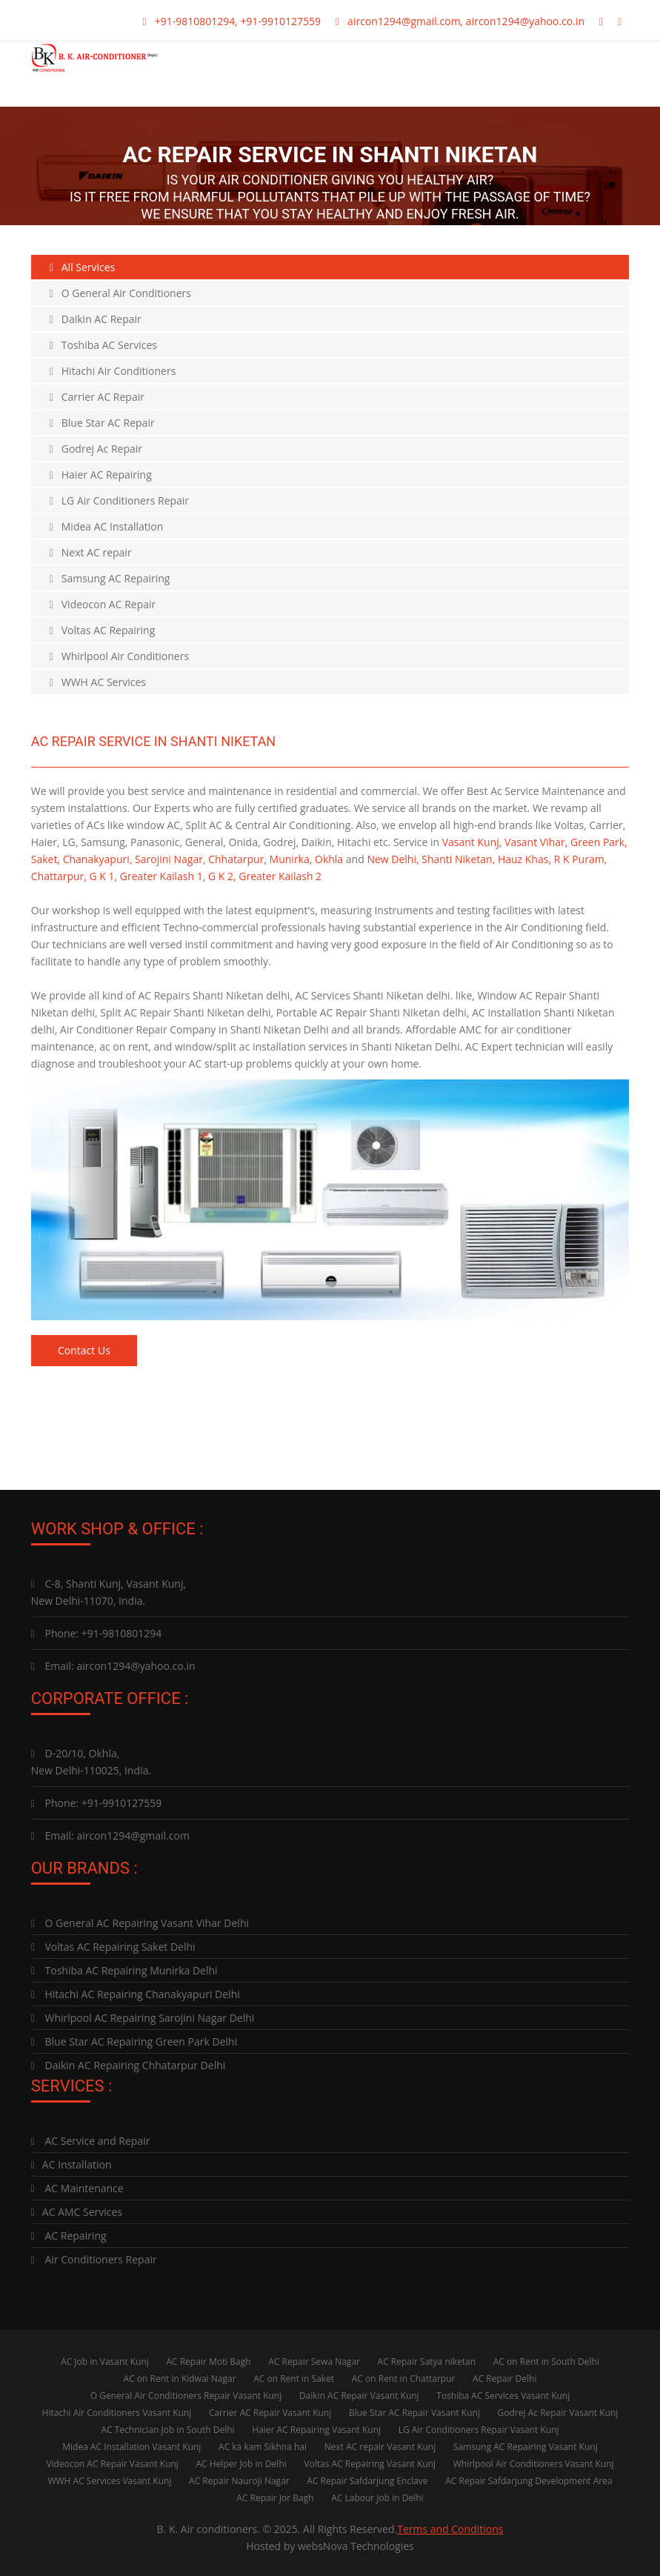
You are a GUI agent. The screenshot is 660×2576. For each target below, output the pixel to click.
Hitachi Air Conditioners (113, 371)
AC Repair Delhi (504, 2378)
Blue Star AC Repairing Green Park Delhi (134, 2041)
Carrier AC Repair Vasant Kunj (270, 2412)
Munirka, (291, 859)
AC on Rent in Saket (293, 2378)
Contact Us (85, 1350)
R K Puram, (580, 859)
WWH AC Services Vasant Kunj (109, 2480)
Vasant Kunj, (472, 842)
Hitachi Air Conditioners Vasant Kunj (117, 2412)
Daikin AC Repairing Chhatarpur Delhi (128, 2064)
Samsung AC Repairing (110, 578)
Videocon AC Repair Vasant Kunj (112, 2463)
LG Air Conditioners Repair (119, 500)
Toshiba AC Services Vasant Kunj (503, 2395)
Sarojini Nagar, (170, 859)
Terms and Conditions (450, 2528)
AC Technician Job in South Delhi (167, 2429)
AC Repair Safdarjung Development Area (528, 2480)
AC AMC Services (76, 2211)
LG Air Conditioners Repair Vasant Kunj (479, 2429)
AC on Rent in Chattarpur (404, 2378)
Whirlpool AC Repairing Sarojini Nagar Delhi (143, 2017)
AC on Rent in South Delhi (546, 2360)
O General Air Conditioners (120, 293)
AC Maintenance (77, 2187)
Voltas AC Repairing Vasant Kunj (370, 2463)
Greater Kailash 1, (162, 876)
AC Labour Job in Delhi (377, 2497)
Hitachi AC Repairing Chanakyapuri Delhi (135, 1993)
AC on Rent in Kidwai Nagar (180, 2378)
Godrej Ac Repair (96, 449)
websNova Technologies (356, 2545)
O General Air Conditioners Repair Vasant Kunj (186, 2395)
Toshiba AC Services (103, 345)
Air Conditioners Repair (94, 2258)
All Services (83, 267)
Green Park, (598, 842)
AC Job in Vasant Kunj (105, 2360)
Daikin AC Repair (95, 319)
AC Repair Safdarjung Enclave (367, 2480)
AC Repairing (69, 2235)
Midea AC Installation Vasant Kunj (131, 2446)
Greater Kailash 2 (280, 876)
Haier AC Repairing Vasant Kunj (316, 2429)
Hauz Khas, (524, 859)
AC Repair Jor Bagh (274, 2497)
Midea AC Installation (107, 526)
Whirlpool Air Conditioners (119, 656)
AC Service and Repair (90, 2140)
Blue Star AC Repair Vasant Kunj (414, 2412)
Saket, (45, 859)
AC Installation (71, 2164)
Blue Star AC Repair (102, 423)
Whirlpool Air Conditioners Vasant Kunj (533, 2463)
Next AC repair (91, 552)
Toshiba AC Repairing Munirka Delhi (124, 1970)
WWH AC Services (98, 682)
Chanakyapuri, (98, 859)
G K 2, (222, 876)
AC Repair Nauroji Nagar (239, 2480)
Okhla (329, 859)
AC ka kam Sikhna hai (263, 2446)
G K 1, (104, 876)
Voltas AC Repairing (103, 630)
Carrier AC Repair (97, 397)
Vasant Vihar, (535, 842)
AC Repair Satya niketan (427, 2360)
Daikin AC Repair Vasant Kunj (359, 2395)
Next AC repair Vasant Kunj (380, 2446)
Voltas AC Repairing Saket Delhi (113, 1946)
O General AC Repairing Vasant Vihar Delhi (140, 1922)
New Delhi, (393, 859)
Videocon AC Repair (103, 604)
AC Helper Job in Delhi (241, 2463)
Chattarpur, (59, 876)
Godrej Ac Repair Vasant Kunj (558, 2412)
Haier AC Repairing (101, 474)
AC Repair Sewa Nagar (314, 2360)
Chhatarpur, (237, 859)
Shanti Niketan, (458, 859)
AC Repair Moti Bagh (208, 2360)
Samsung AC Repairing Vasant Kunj (525, 2446)
